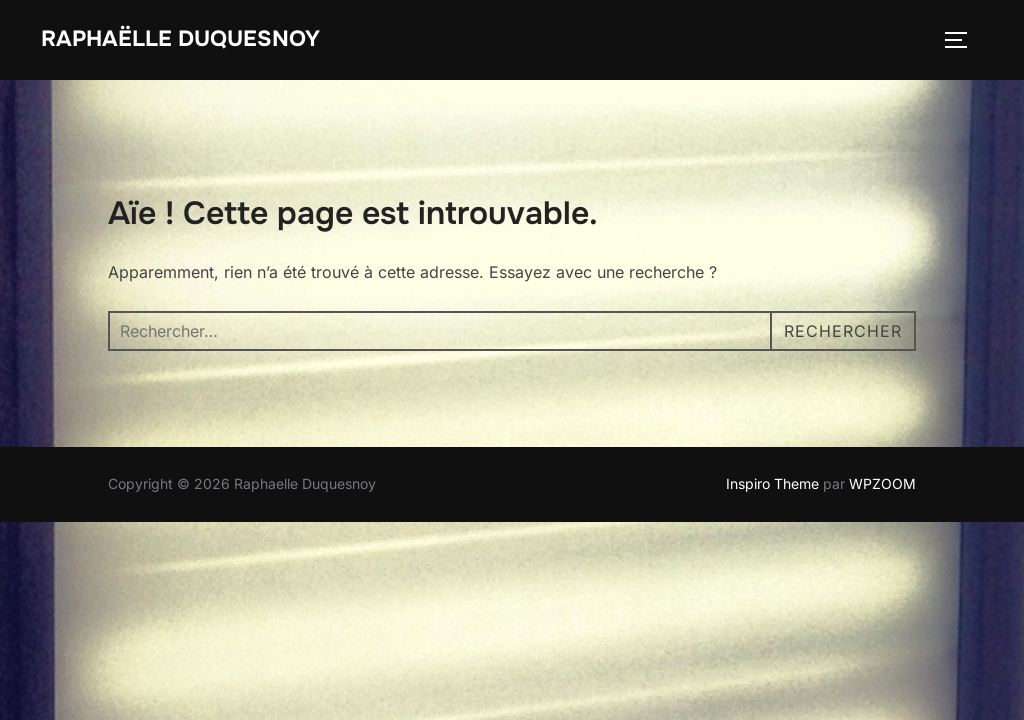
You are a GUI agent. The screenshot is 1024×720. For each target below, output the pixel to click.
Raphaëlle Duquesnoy (180, 39)
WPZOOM (882, 483)
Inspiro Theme (772, 483)
